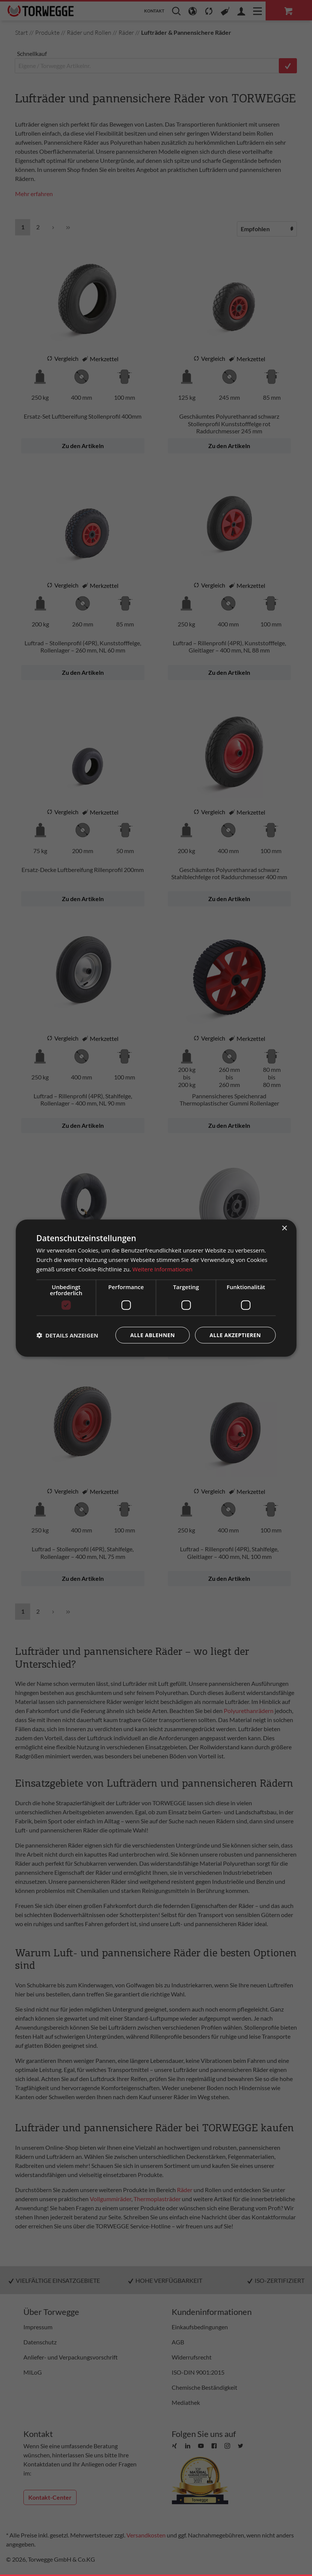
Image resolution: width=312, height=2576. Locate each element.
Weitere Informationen (162, 1269)
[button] (67, 1335)
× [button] (284, 1228)
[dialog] (155, 1288)
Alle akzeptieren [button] (235, 1334)
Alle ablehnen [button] (152, 1334)
